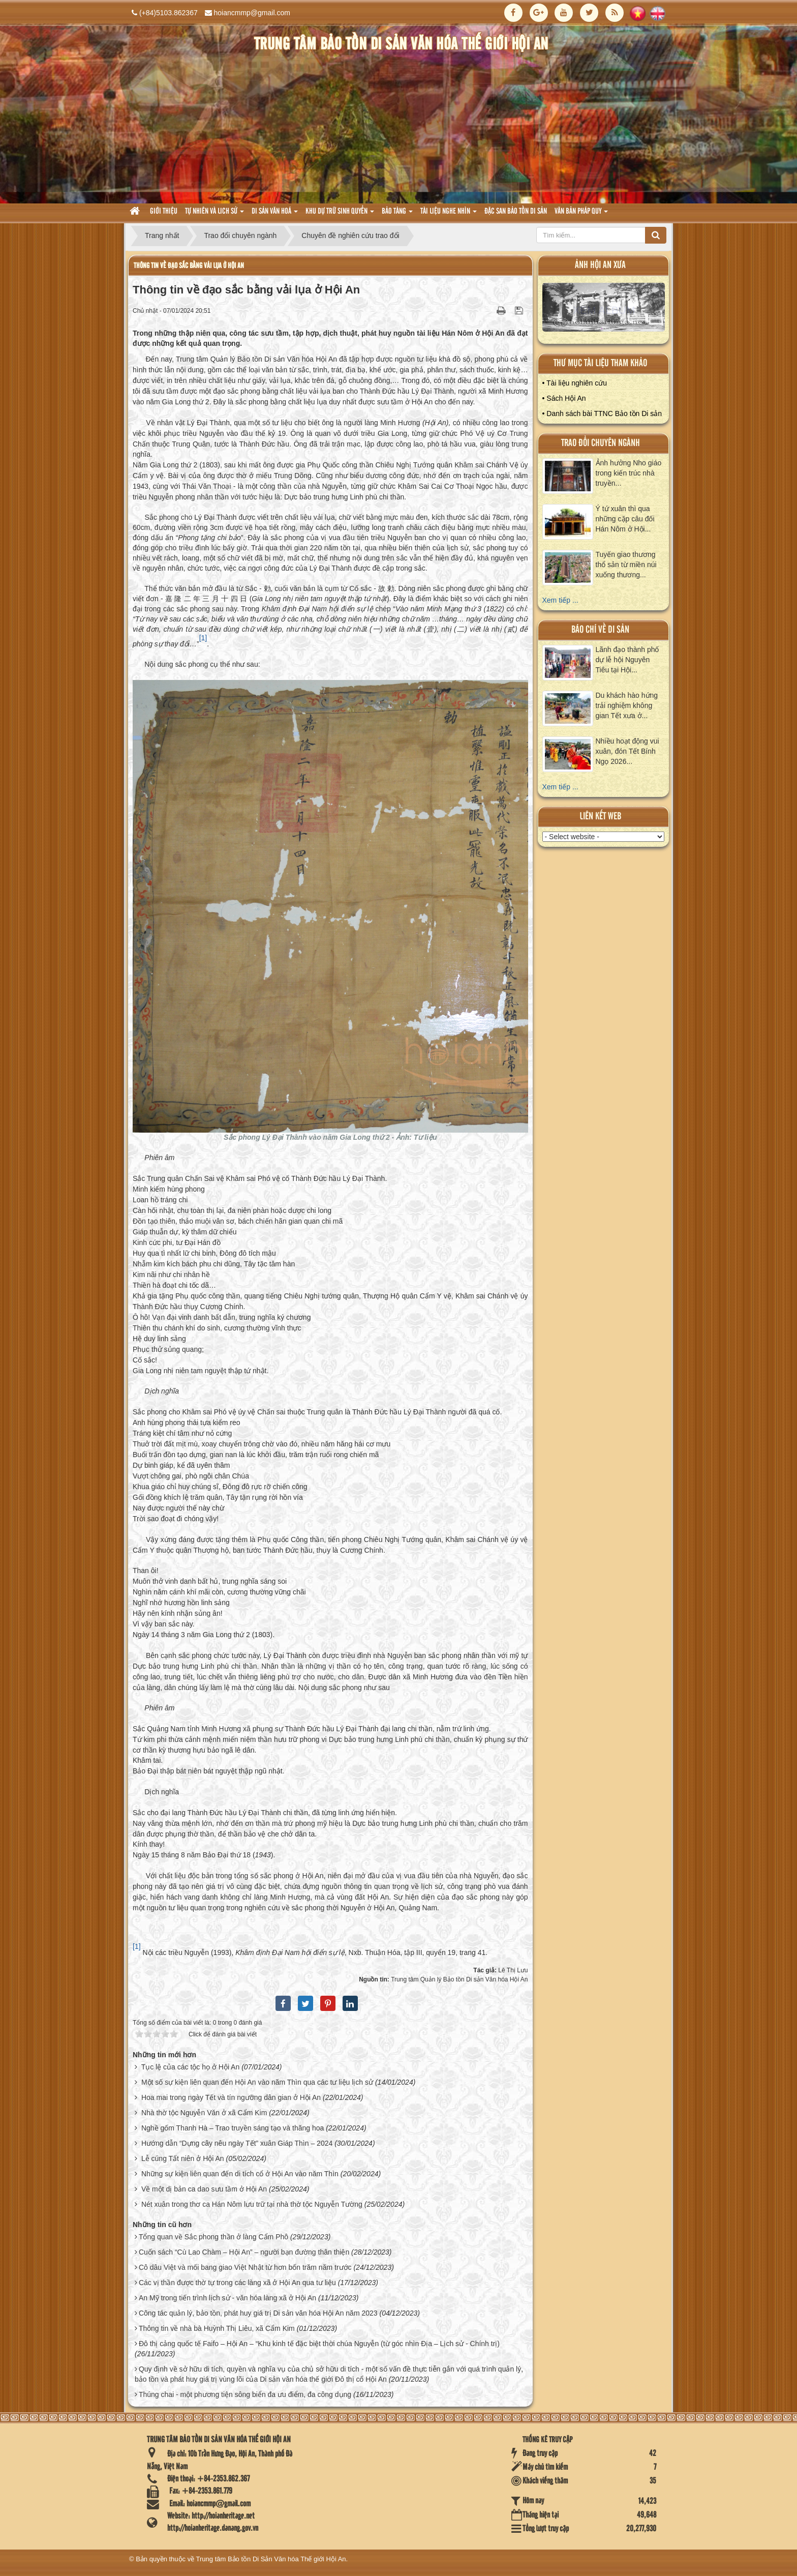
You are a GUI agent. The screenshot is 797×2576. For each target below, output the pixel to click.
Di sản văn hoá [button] (275, 214)
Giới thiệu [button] (163, 211)
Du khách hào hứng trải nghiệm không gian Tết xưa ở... (627, 705)
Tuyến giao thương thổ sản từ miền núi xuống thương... (626, 564)
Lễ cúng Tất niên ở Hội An (182, 2158)
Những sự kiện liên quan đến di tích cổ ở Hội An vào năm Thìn (240, 2174)
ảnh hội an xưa (600, 265)
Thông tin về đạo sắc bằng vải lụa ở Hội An (189, 265)
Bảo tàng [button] (397, 214)
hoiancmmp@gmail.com (252, 13)
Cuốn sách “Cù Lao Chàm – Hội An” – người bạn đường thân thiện (244, 2252)
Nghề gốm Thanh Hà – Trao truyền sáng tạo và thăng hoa (232, 2128)
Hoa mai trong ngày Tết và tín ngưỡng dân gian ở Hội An (231, 2097)
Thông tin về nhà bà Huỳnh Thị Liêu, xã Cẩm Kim (217, 2328)
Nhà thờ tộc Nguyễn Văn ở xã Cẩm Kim (204, 2113)
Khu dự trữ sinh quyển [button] (339, 214)
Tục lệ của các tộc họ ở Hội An (190, 2067)
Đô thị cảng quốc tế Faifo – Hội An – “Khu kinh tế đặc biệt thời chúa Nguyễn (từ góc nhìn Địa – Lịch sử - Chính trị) (319, 2344)
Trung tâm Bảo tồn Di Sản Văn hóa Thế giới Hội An (271, 2559)
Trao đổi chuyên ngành (600, 443)
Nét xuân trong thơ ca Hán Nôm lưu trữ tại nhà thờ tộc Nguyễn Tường (251, 2204)
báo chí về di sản (600, 630)
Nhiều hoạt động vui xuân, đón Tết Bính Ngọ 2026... (627, 751)
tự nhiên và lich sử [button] (214, 214)
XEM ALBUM (604, 309)
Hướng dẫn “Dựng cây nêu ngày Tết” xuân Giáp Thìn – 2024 (236, 2143)
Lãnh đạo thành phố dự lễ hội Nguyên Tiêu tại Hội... (627, 659)
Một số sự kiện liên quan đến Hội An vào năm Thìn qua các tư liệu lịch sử (257, 2082)
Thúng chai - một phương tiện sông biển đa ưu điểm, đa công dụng (245, 2394)
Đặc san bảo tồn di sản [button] (515, 211)
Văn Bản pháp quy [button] (581, 214)
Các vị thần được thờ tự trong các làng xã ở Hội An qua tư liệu (237, 2282)
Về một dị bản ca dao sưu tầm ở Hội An (204, 2189)
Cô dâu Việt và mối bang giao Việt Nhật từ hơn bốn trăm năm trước (245, 2267)
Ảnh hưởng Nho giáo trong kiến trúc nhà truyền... (629, 473)
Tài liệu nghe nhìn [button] (448, 214)
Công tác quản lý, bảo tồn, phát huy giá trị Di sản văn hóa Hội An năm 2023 (258, 2313)
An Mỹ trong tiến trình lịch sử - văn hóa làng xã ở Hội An (227, 2298)
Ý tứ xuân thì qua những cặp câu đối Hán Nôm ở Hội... (625, 519)
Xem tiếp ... (560, 600)
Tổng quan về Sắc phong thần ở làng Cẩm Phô (213, 2237)
